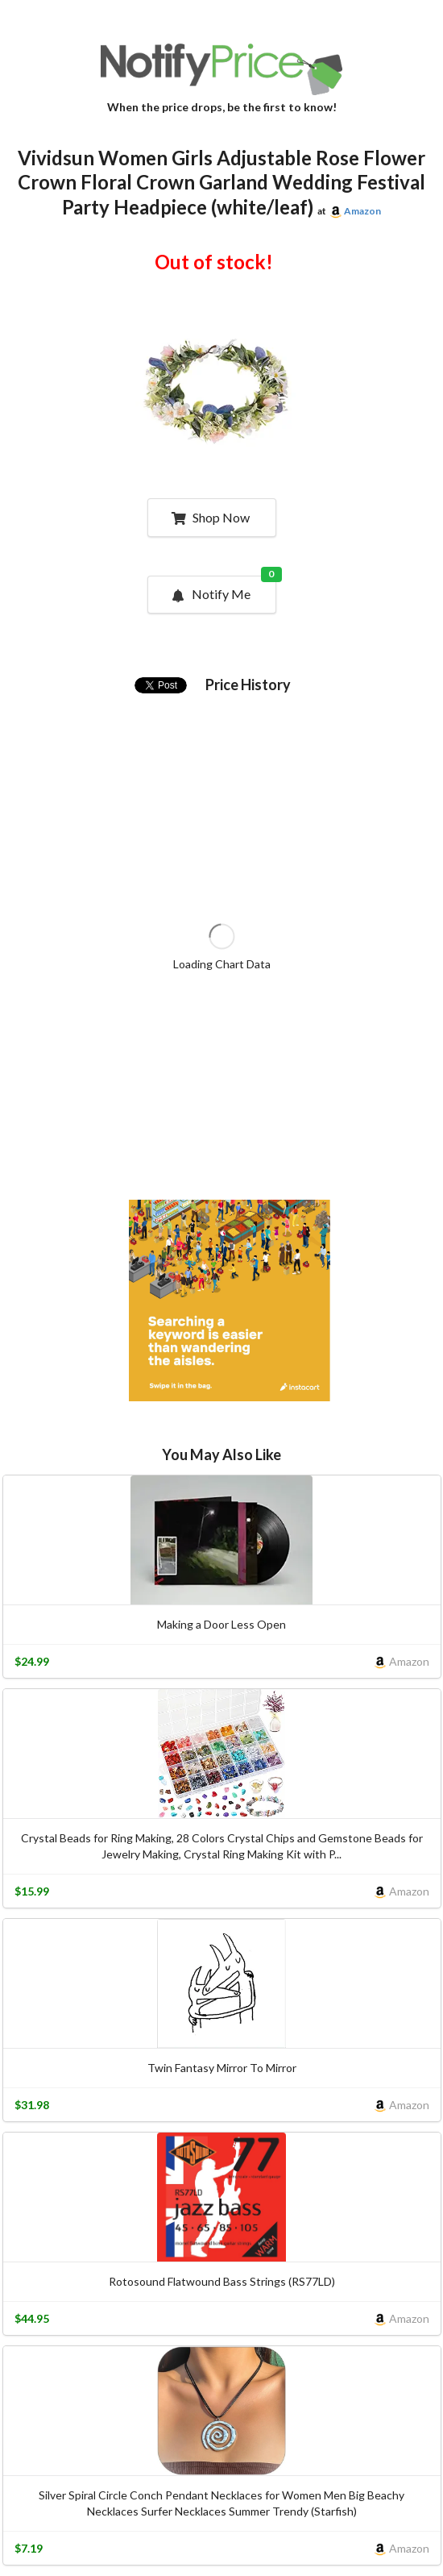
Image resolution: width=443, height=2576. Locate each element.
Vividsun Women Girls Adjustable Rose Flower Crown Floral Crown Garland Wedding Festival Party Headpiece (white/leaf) (221, 182)
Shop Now (211, 517)
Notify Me (223, 589)
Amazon (362, 211)
